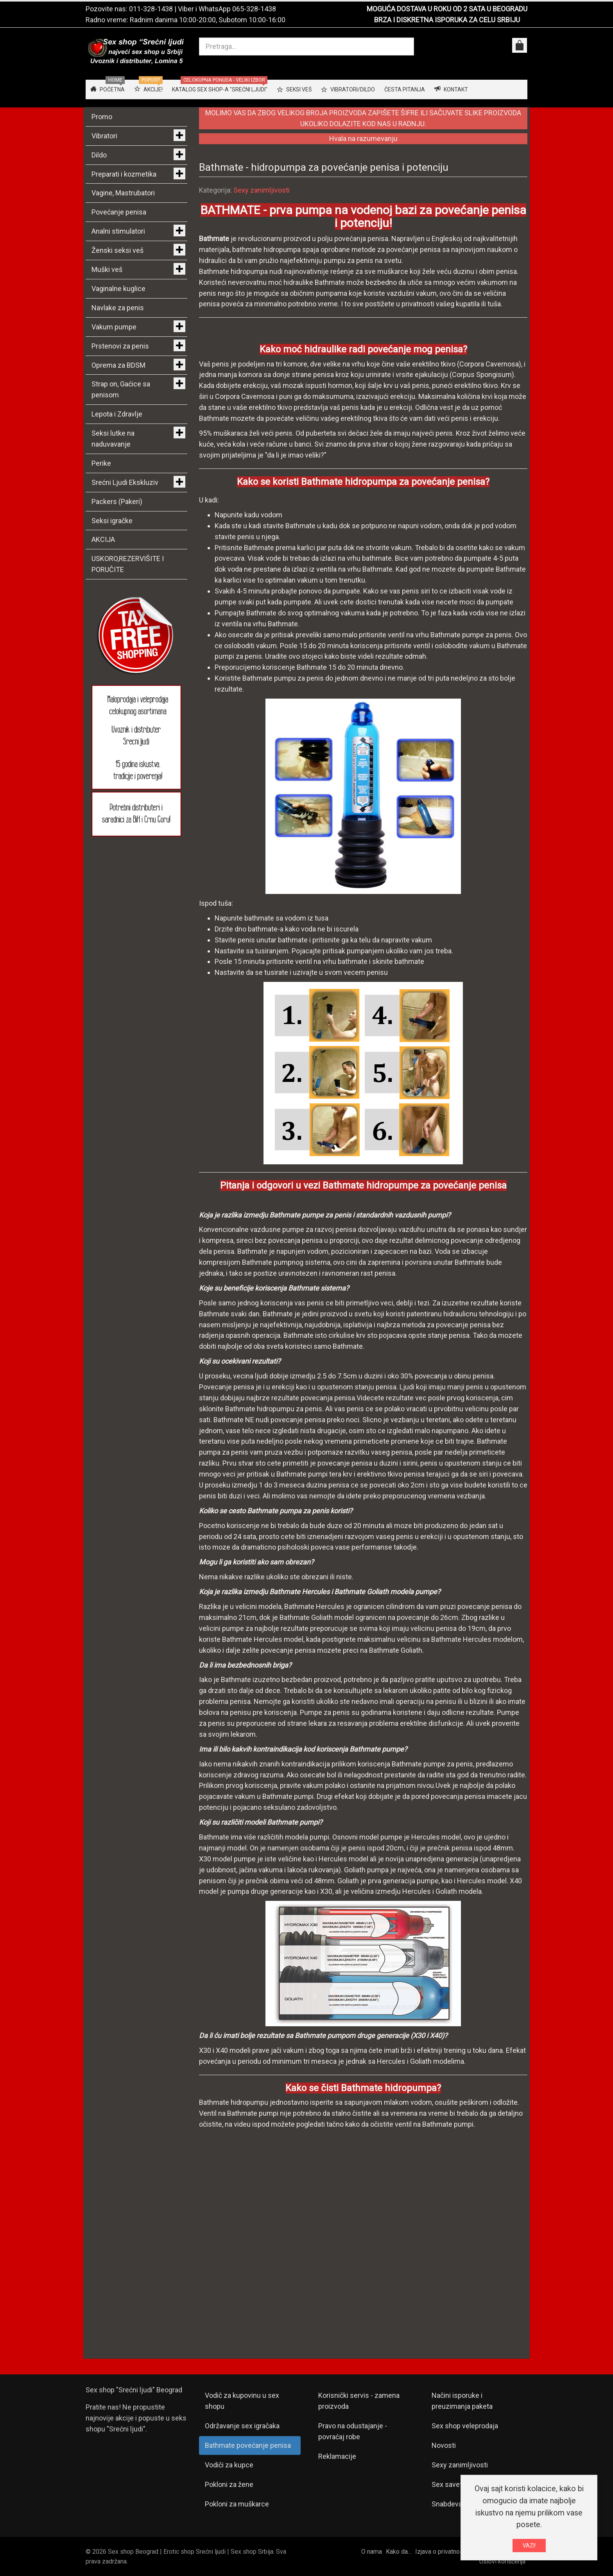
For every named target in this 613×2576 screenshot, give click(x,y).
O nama (371, 2551)
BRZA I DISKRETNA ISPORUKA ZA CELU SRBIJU (447, 20)
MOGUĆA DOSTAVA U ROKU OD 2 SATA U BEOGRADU (447, 9)
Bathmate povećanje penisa (248, 2445)
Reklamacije (337, 2456)
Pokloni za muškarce (237, 2504)
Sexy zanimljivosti (261, 190)
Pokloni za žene (229, 2484)
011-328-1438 (151, 9)
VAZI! (529, 2545)
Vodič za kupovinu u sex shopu (242, 2400)
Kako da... (398, 2551)
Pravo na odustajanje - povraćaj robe (352, 2431)
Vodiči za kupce (229, 2465)
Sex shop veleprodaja (465, 2426)
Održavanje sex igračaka (242, 2426)
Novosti (444, 2445)
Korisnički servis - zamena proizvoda (359, 2400)
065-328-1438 (254, 9)
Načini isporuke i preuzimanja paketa (462, 2400)
